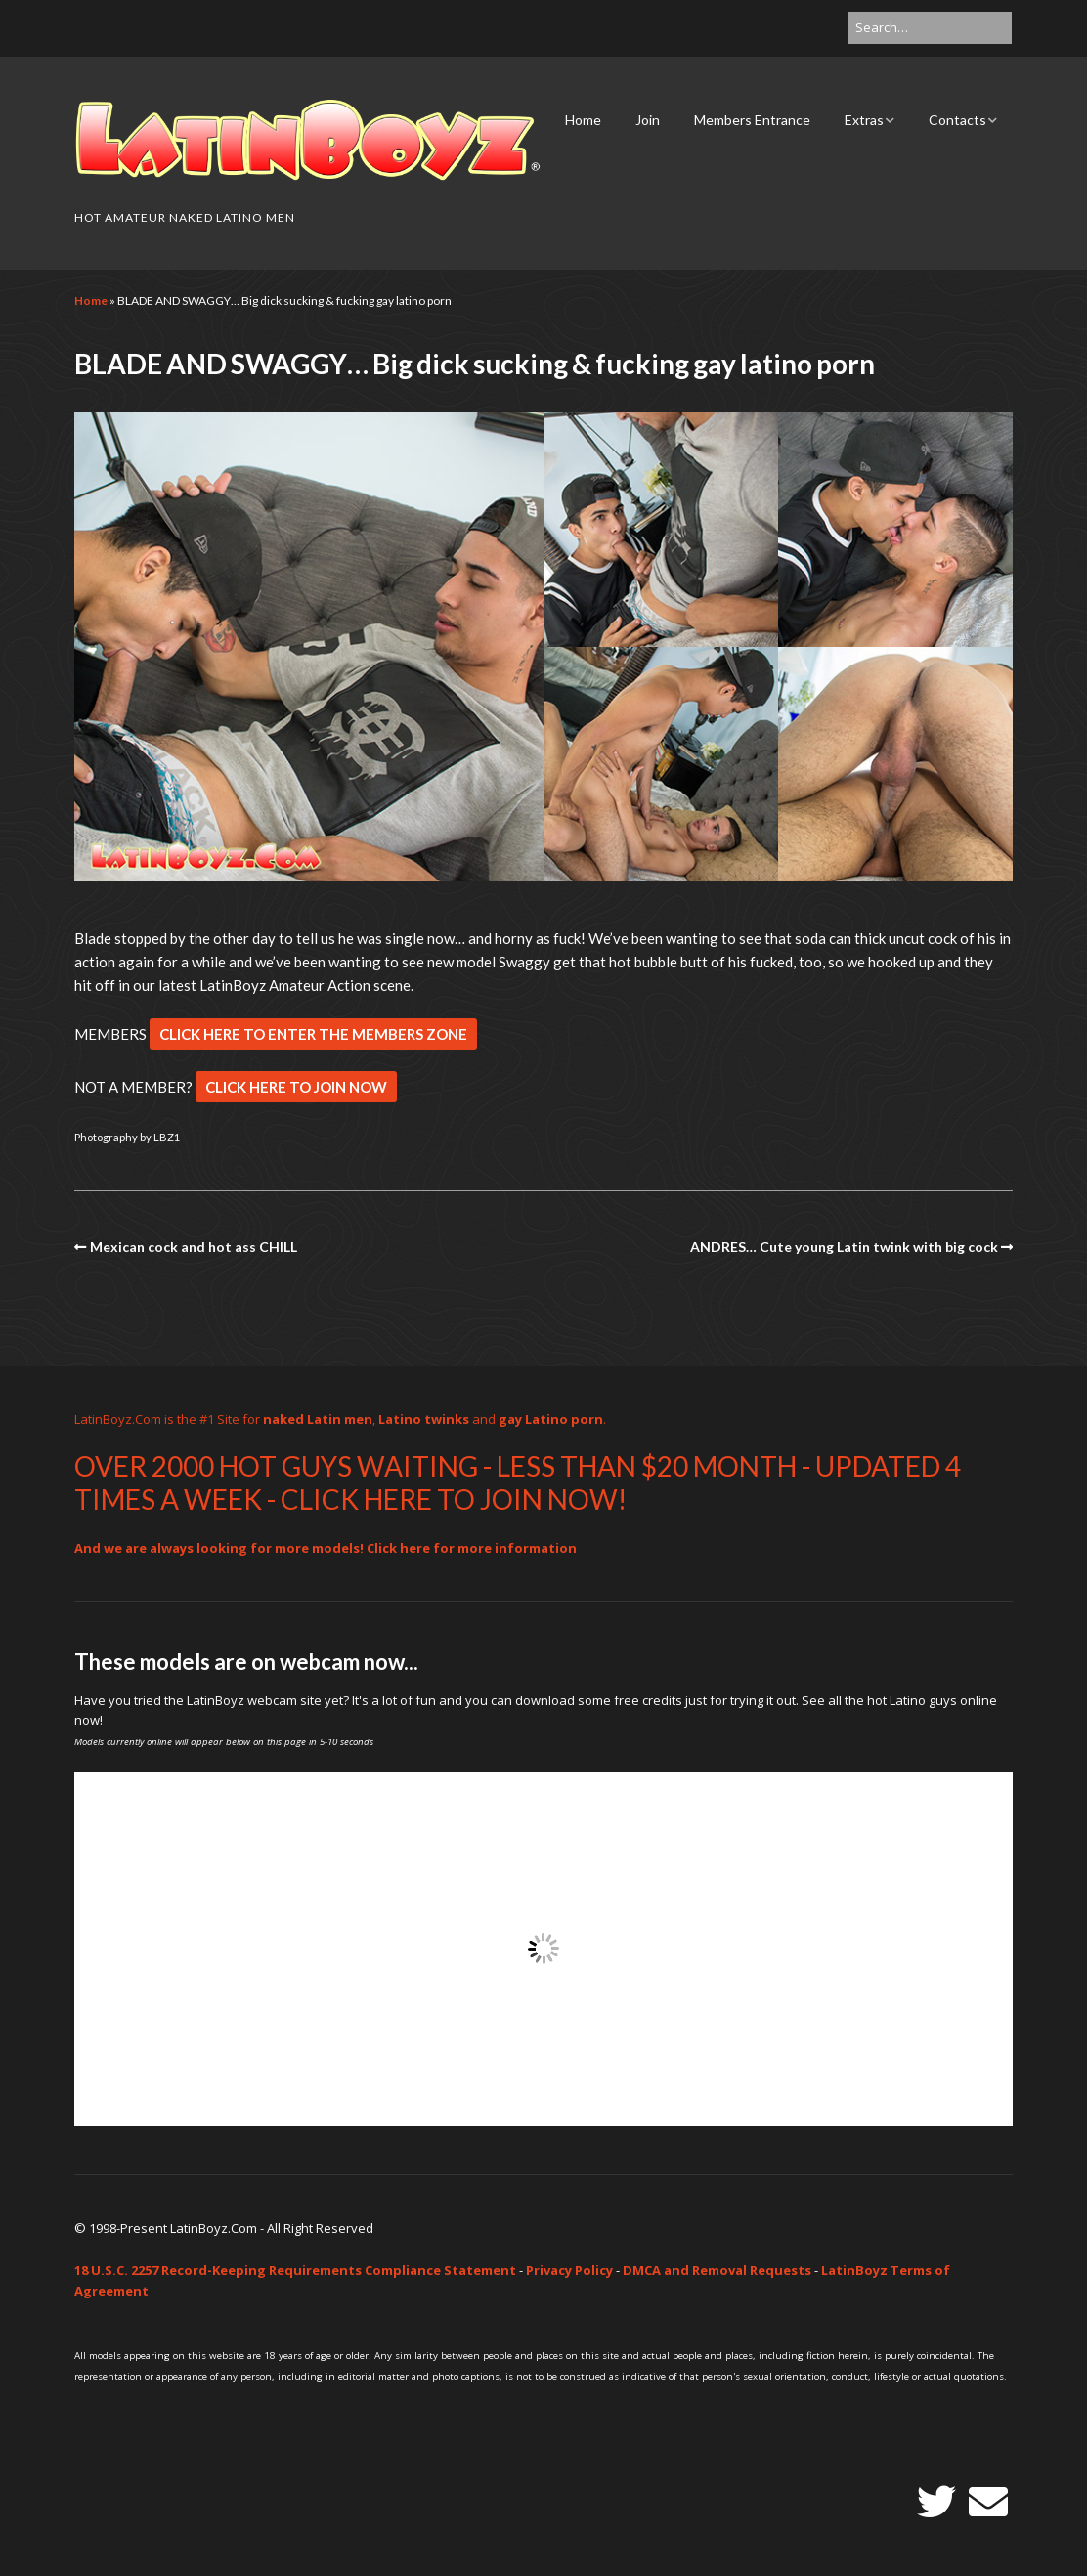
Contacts (957, 119)
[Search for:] (930, 28)
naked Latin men (317, 1419)
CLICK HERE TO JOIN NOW (296, 1086)
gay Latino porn (551, 1419)
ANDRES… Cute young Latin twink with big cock (844, 1246)
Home (583, 119)
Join (647, 119)
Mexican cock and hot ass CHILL (193, 1246)
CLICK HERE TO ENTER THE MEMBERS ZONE (313, 1034)
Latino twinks (423, 1419)
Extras (864, 119)
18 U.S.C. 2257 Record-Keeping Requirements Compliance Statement (295, 2270)
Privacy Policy (569, 2270)
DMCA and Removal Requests (717, 2270)
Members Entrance (752, 119)
